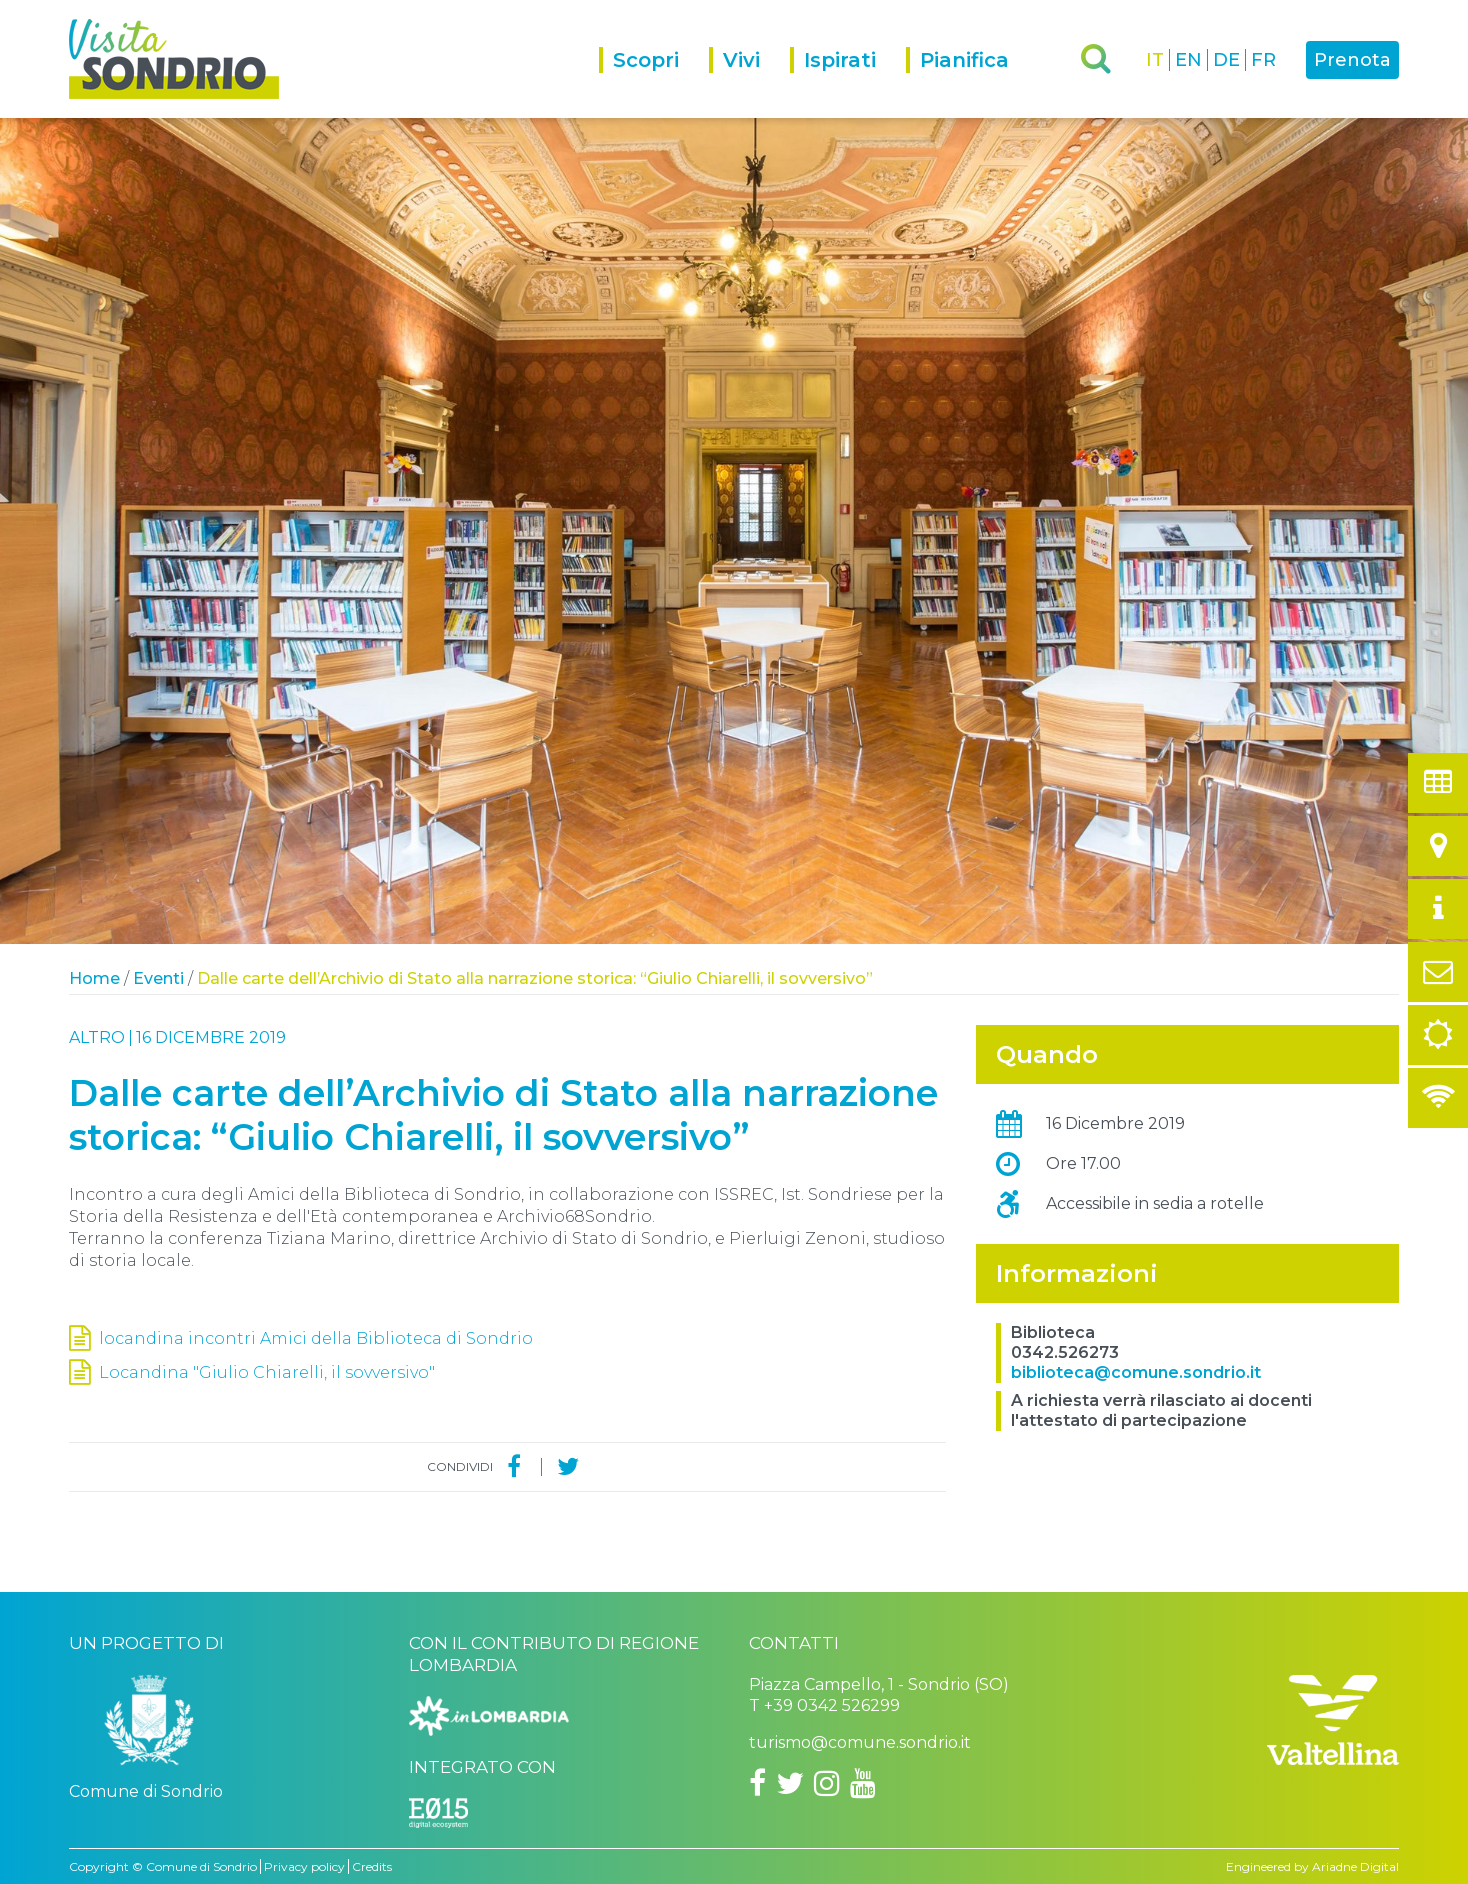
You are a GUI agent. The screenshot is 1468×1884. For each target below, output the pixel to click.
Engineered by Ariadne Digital (1312, 1866)
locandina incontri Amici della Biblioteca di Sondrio (316, 1338)
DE (1226, 60)
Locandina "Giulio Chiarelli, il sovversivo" (267, 1372)
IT (1155, 60)
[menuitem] (654, 82)
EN (1188, 60)
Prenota (1352, 60)
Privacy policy (304, 1866)
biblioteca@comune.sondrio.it (1136, 1372)
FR (1263, 60)
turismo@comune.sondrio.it (860, 1742)
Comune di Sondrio (201, 1866)
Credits (372, 1866)
